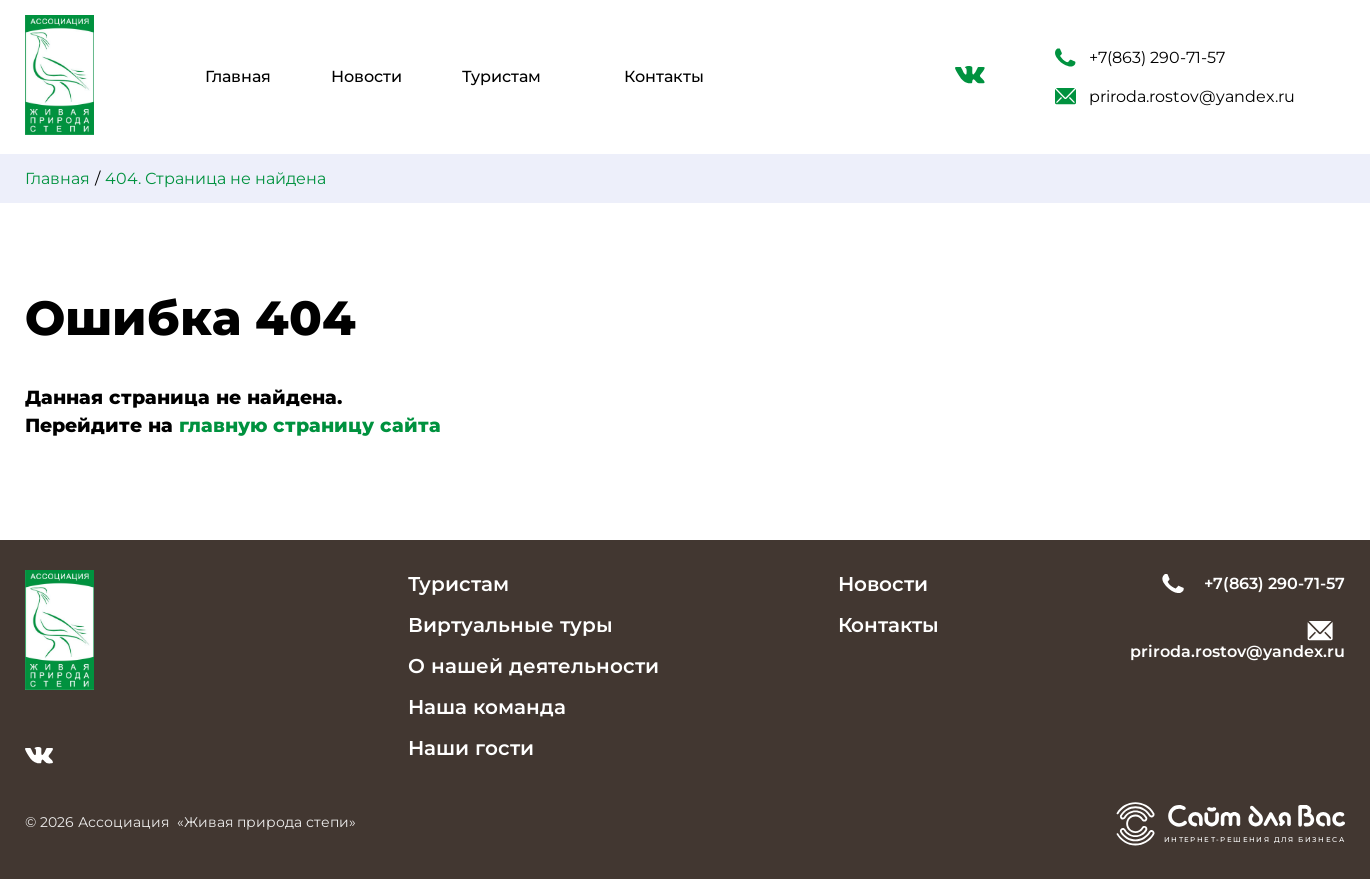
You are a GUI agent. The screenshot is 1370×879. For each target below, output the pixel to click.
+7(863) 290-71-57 (1140, 58)
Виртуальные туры (510, 625)
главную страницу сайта (310, 425)
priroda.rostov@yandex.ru (1175, 96)
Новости (366, 76)
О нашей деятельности (533, 666)
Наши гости (471, 748)
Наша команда (487, 707)
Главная (238, 76)
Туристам (501, 76)
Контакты (664, 76)
